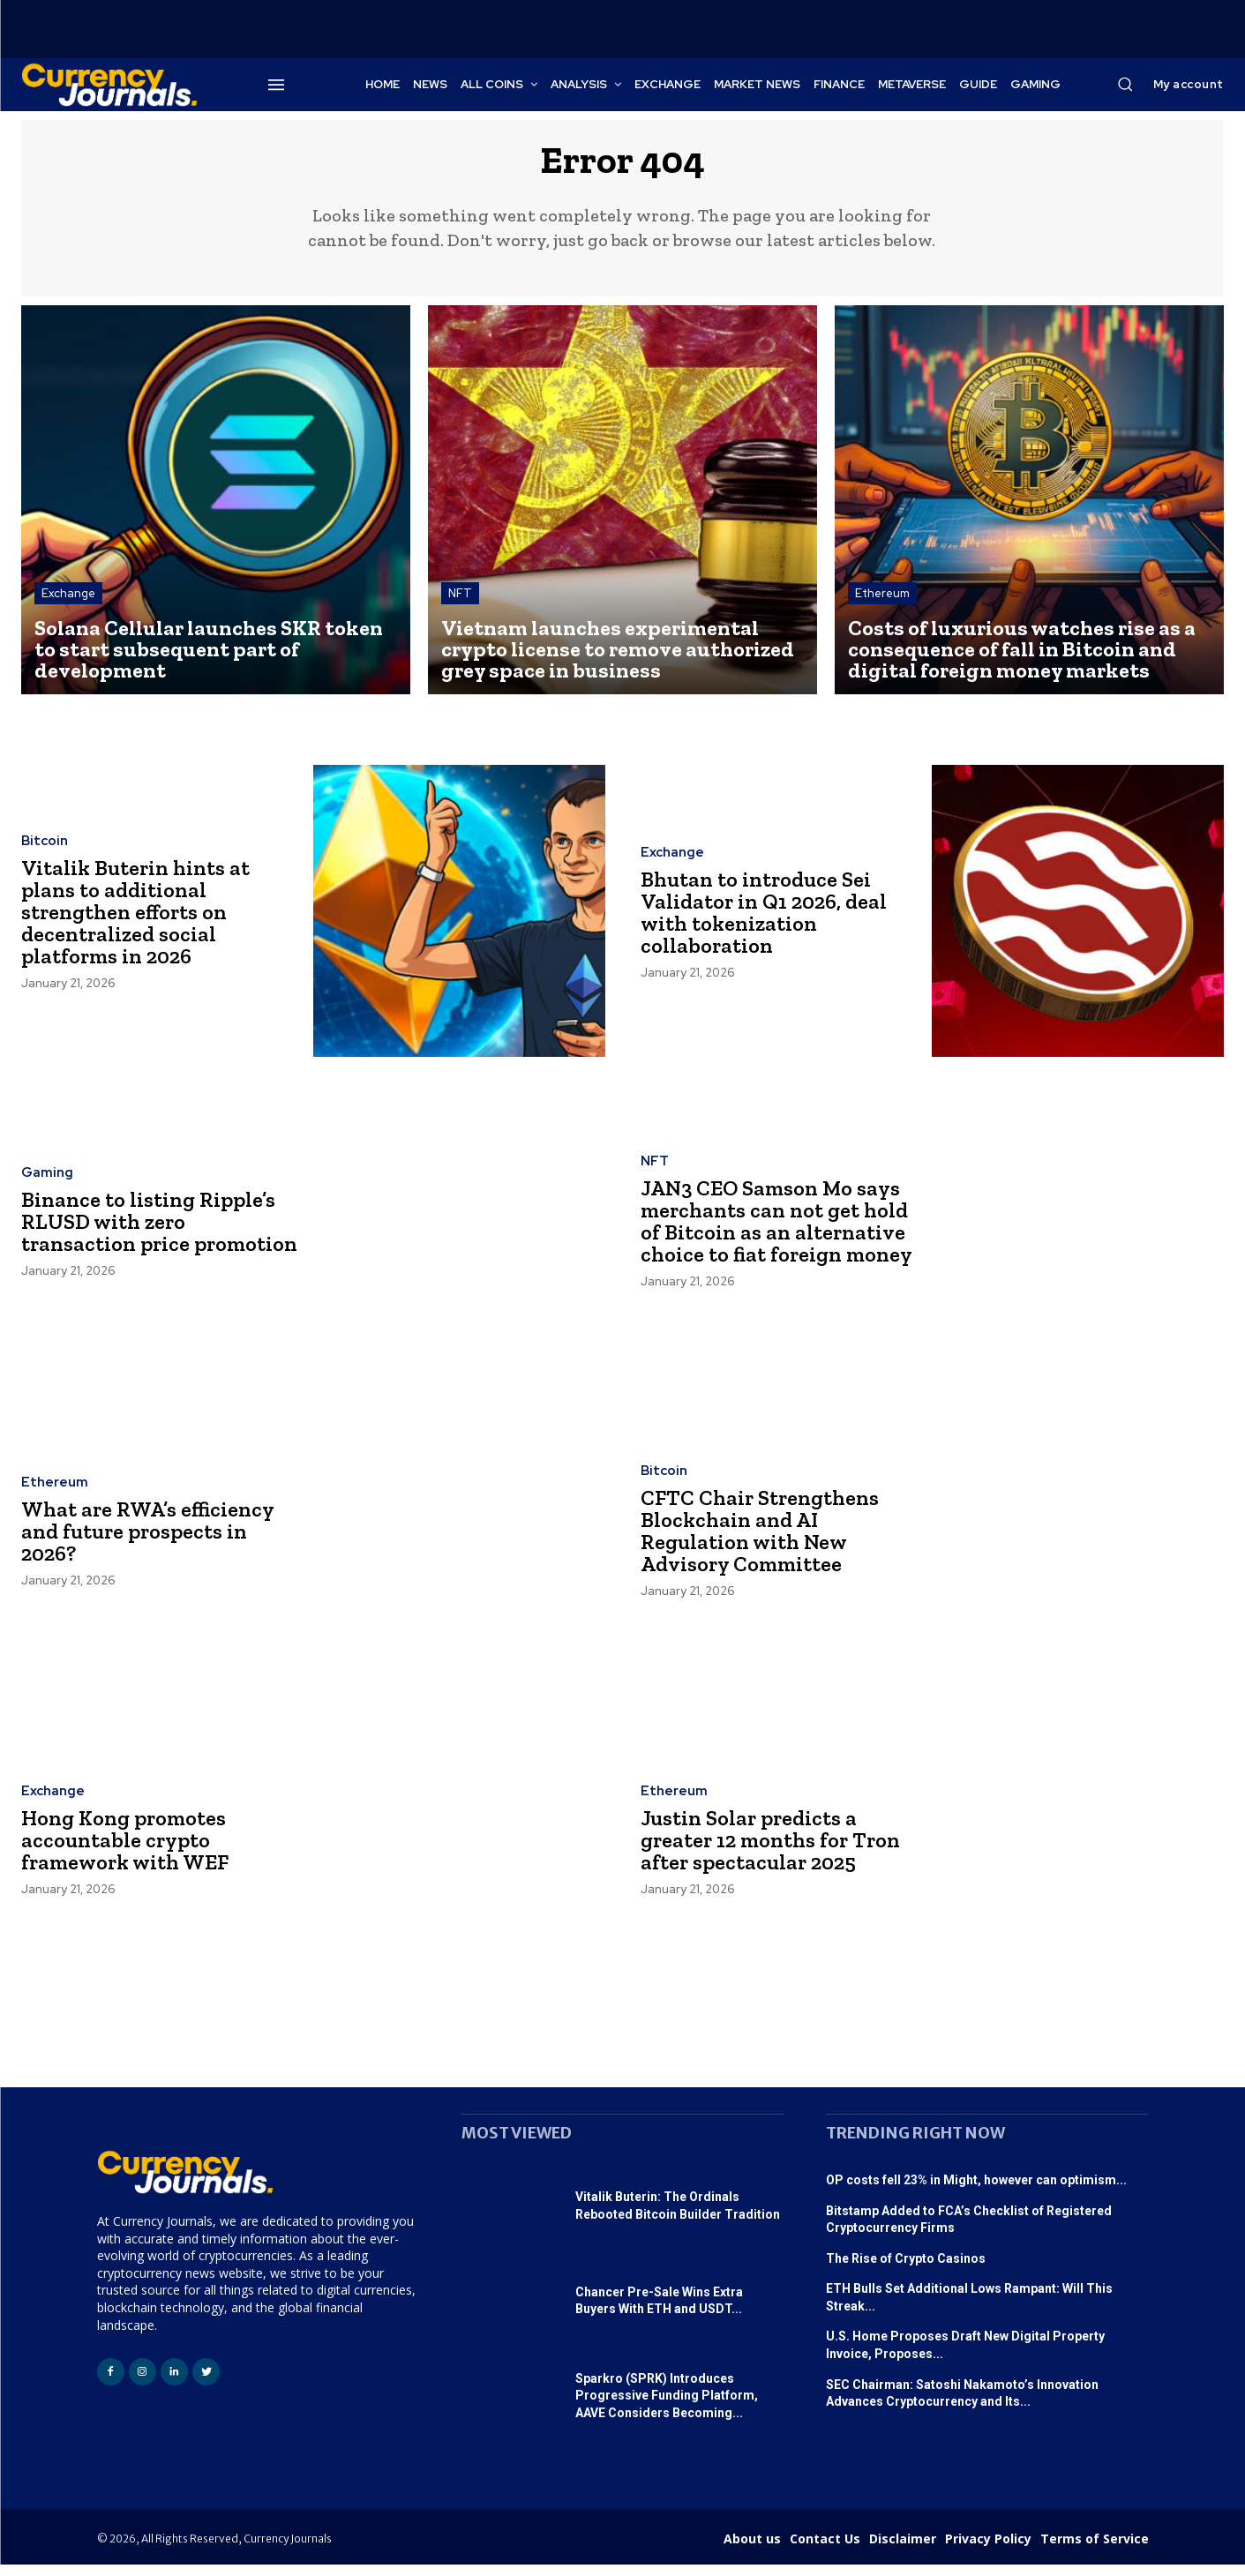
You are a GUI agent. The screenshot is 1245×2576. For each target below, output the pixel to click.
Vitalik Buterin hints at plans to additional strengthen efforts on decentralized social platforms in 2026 (141, 923)
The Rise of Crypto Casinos (906, 2270)
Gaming (47, 1173)
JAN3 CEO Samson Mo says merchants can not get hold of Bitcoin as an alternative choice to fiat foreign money (776, 1232)
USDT (842, 2434)
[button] (1125, 84)
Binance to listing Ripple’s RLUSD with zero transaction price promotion (153, 1233)
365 (1039, 2434)
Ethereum (882, 604)
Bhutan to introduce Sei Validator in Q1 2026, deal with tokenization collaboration (768, 923)
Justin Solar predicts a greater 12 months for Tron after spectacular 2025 (778, 1851)
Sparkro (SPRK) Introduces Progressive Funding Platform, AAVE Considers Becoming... (666, 2407)
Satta (946, 2434)
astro (1009, 2434)
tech (978, 2434)
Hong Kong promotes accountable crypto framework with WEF (131, 1851)
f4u (917, 2434)
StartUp (882, 2434)
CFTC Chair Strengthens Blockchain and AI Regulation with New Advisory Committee (766, 1542)
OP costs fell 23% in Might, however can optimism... (976, 2191)
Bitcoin (44, 853)
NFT (460, 604)
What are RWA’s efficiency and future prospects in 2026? (154, 1542)
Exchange (68, 604)
